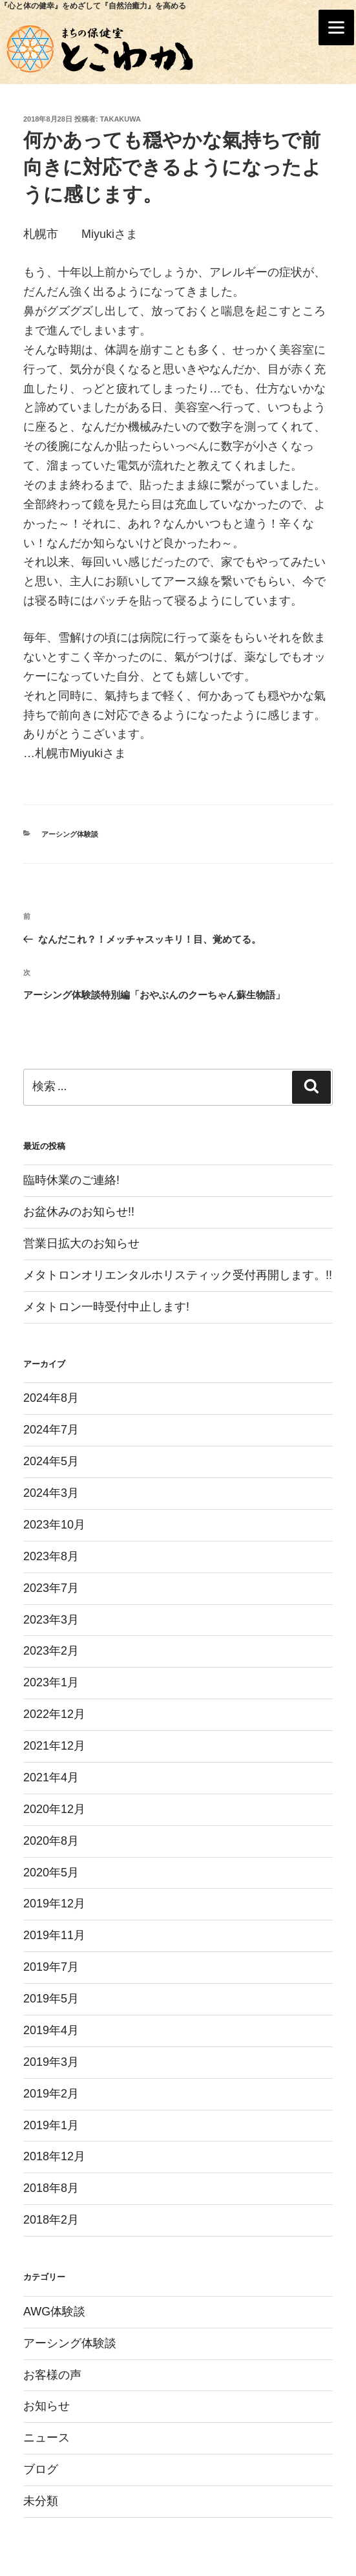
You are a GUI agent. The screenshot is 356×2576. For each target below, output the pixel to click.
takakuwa (120, 119)
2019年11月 (54, 1935)
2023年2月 (51, 1650)
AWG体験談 (54, 2311)
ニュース (46, 2437)
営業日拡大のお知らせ (81, 1243)
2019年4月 (51, 2030)
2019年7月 (51, 1966)
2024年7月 (51, 1429)
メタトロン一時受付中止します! (106, 1306)
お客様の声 (52, 2374)
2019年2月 (51, 2093)
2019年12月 (54, 1903)
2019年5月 (51, 1998)
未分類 (40, 2501)
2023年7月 (51, 1588)
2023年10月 (54, 1524)
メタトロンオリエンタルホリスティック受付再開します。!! (177, 1275)
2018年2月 (51, 2219)
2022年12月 (54, 1714)
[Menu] (336, 27)
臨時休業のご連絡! (71, 1180)
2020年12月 (54, 1809)
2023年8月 (51, 1556)
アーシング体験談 (69, 834)
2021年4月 (51, 1777)
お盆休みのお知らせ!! (78, 1211)
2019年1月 (51, 2125)
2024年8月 (51, 1397)
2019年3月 (51, 2061)
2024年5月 (51, 1461)
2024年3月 (51, 1493)
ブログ (40, 2469)
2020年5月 (51, 1872)
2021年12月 (54, 1745)
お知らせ (46, 2405)
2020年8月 (51, 1840)
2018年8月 (51, 2188)
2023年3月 (51, 1619)
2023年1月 (51, 1682)
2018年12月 (54, 2156)
